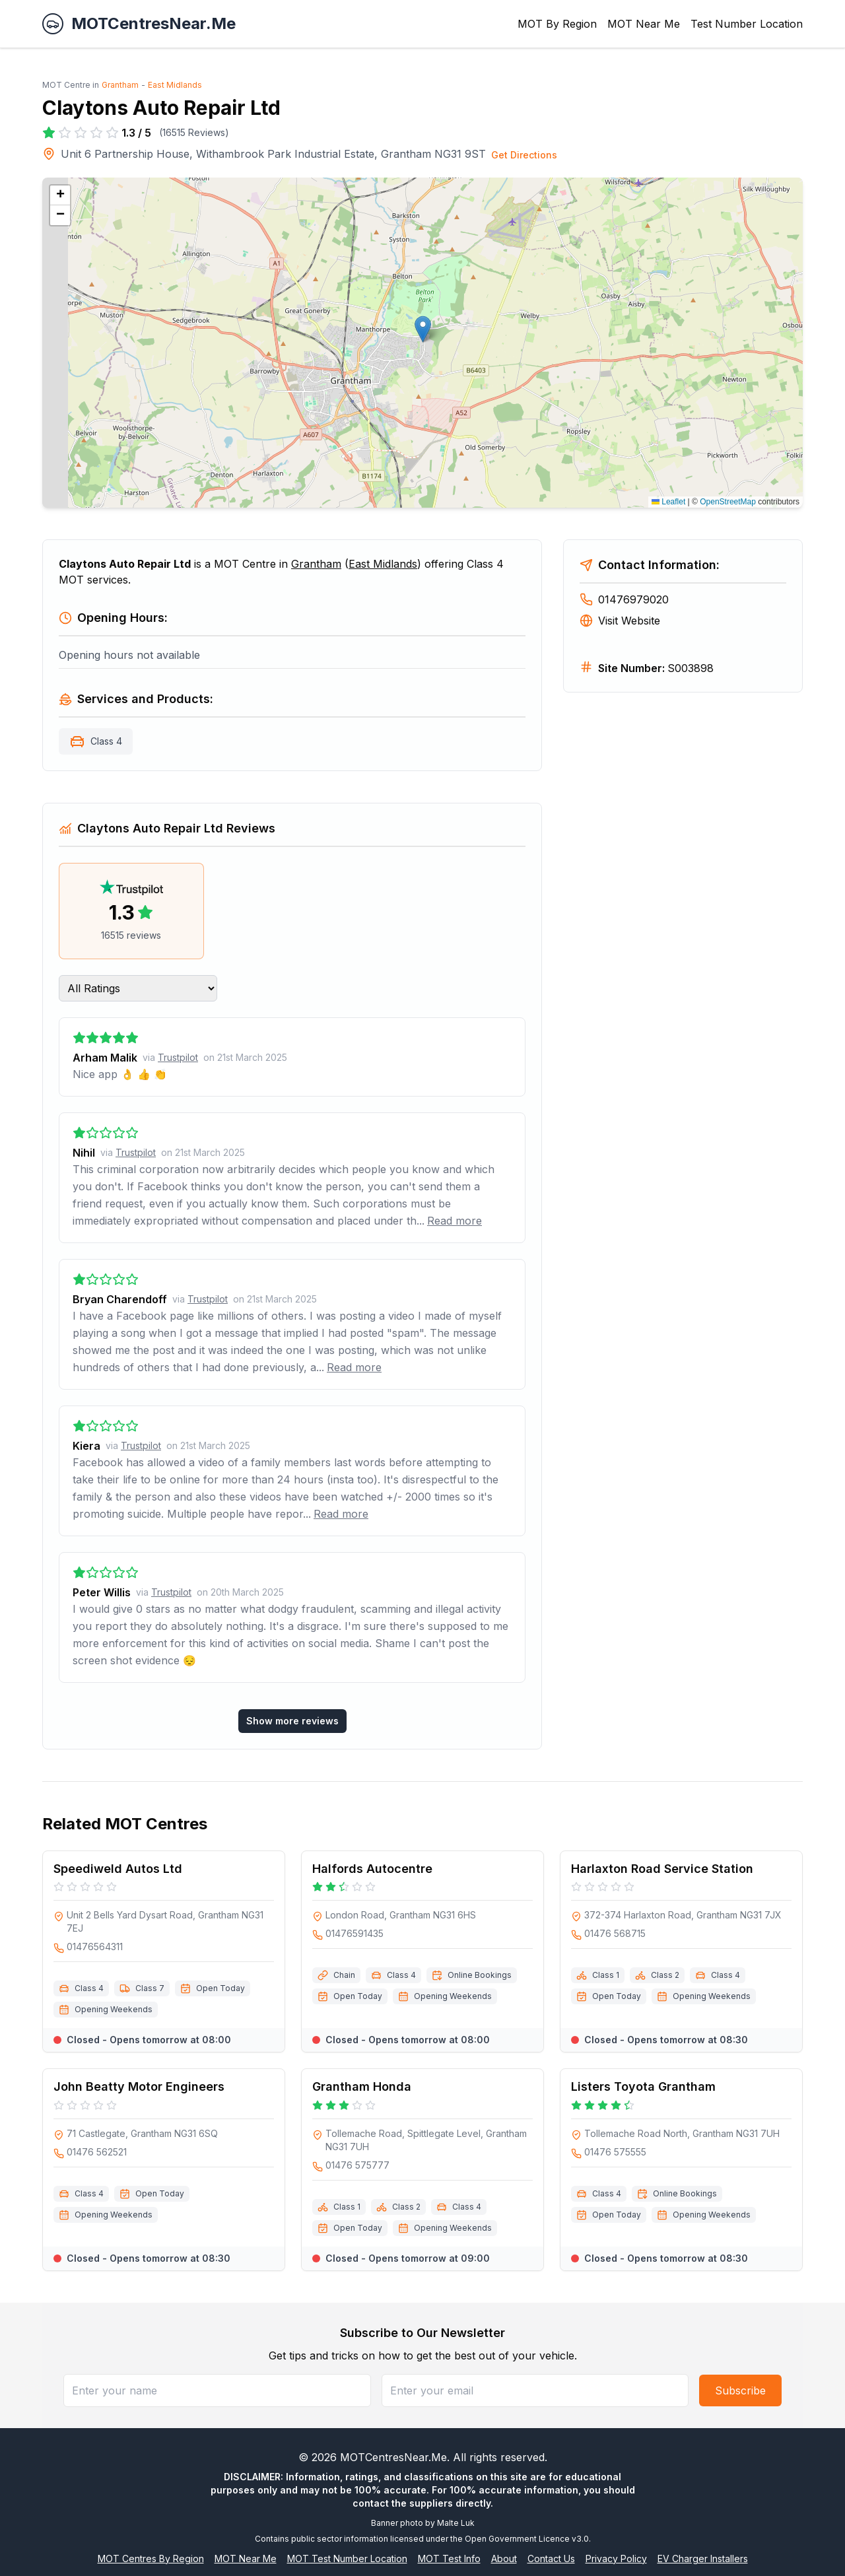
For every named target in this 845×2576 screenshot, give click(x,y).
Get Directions (524, 154)
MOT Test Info (449, 2558)
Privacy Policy (616, 2558)
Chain (344, 1975)
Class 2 (665, 1975)
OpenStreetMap (728, 501)
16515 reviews (131, 935)
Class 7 (149, 1988)
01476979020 (624, 599)
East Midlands (175, 85)
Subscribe (740, 2390)
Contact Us (551, 2558)
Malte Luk (456, 2523)
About (504, 2558)
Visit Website (620, 620)
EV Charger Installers (703, 2558)
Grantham (120, 85)
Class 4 (106, 741)
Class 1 (605, 1975)
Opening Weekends (113, 2009)
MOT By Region (557, 23)
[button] (423, 329)
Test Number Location (747, 23)
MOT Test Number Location (347, 2558)
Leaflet (668, 501)
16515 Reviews (193, 132)
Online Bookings (480, 1975)
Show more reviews (292, 1720)
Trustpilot (178, 1057)
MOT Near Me (643, 23)
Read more (454, 1220)
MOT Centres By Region (151, 2558)
